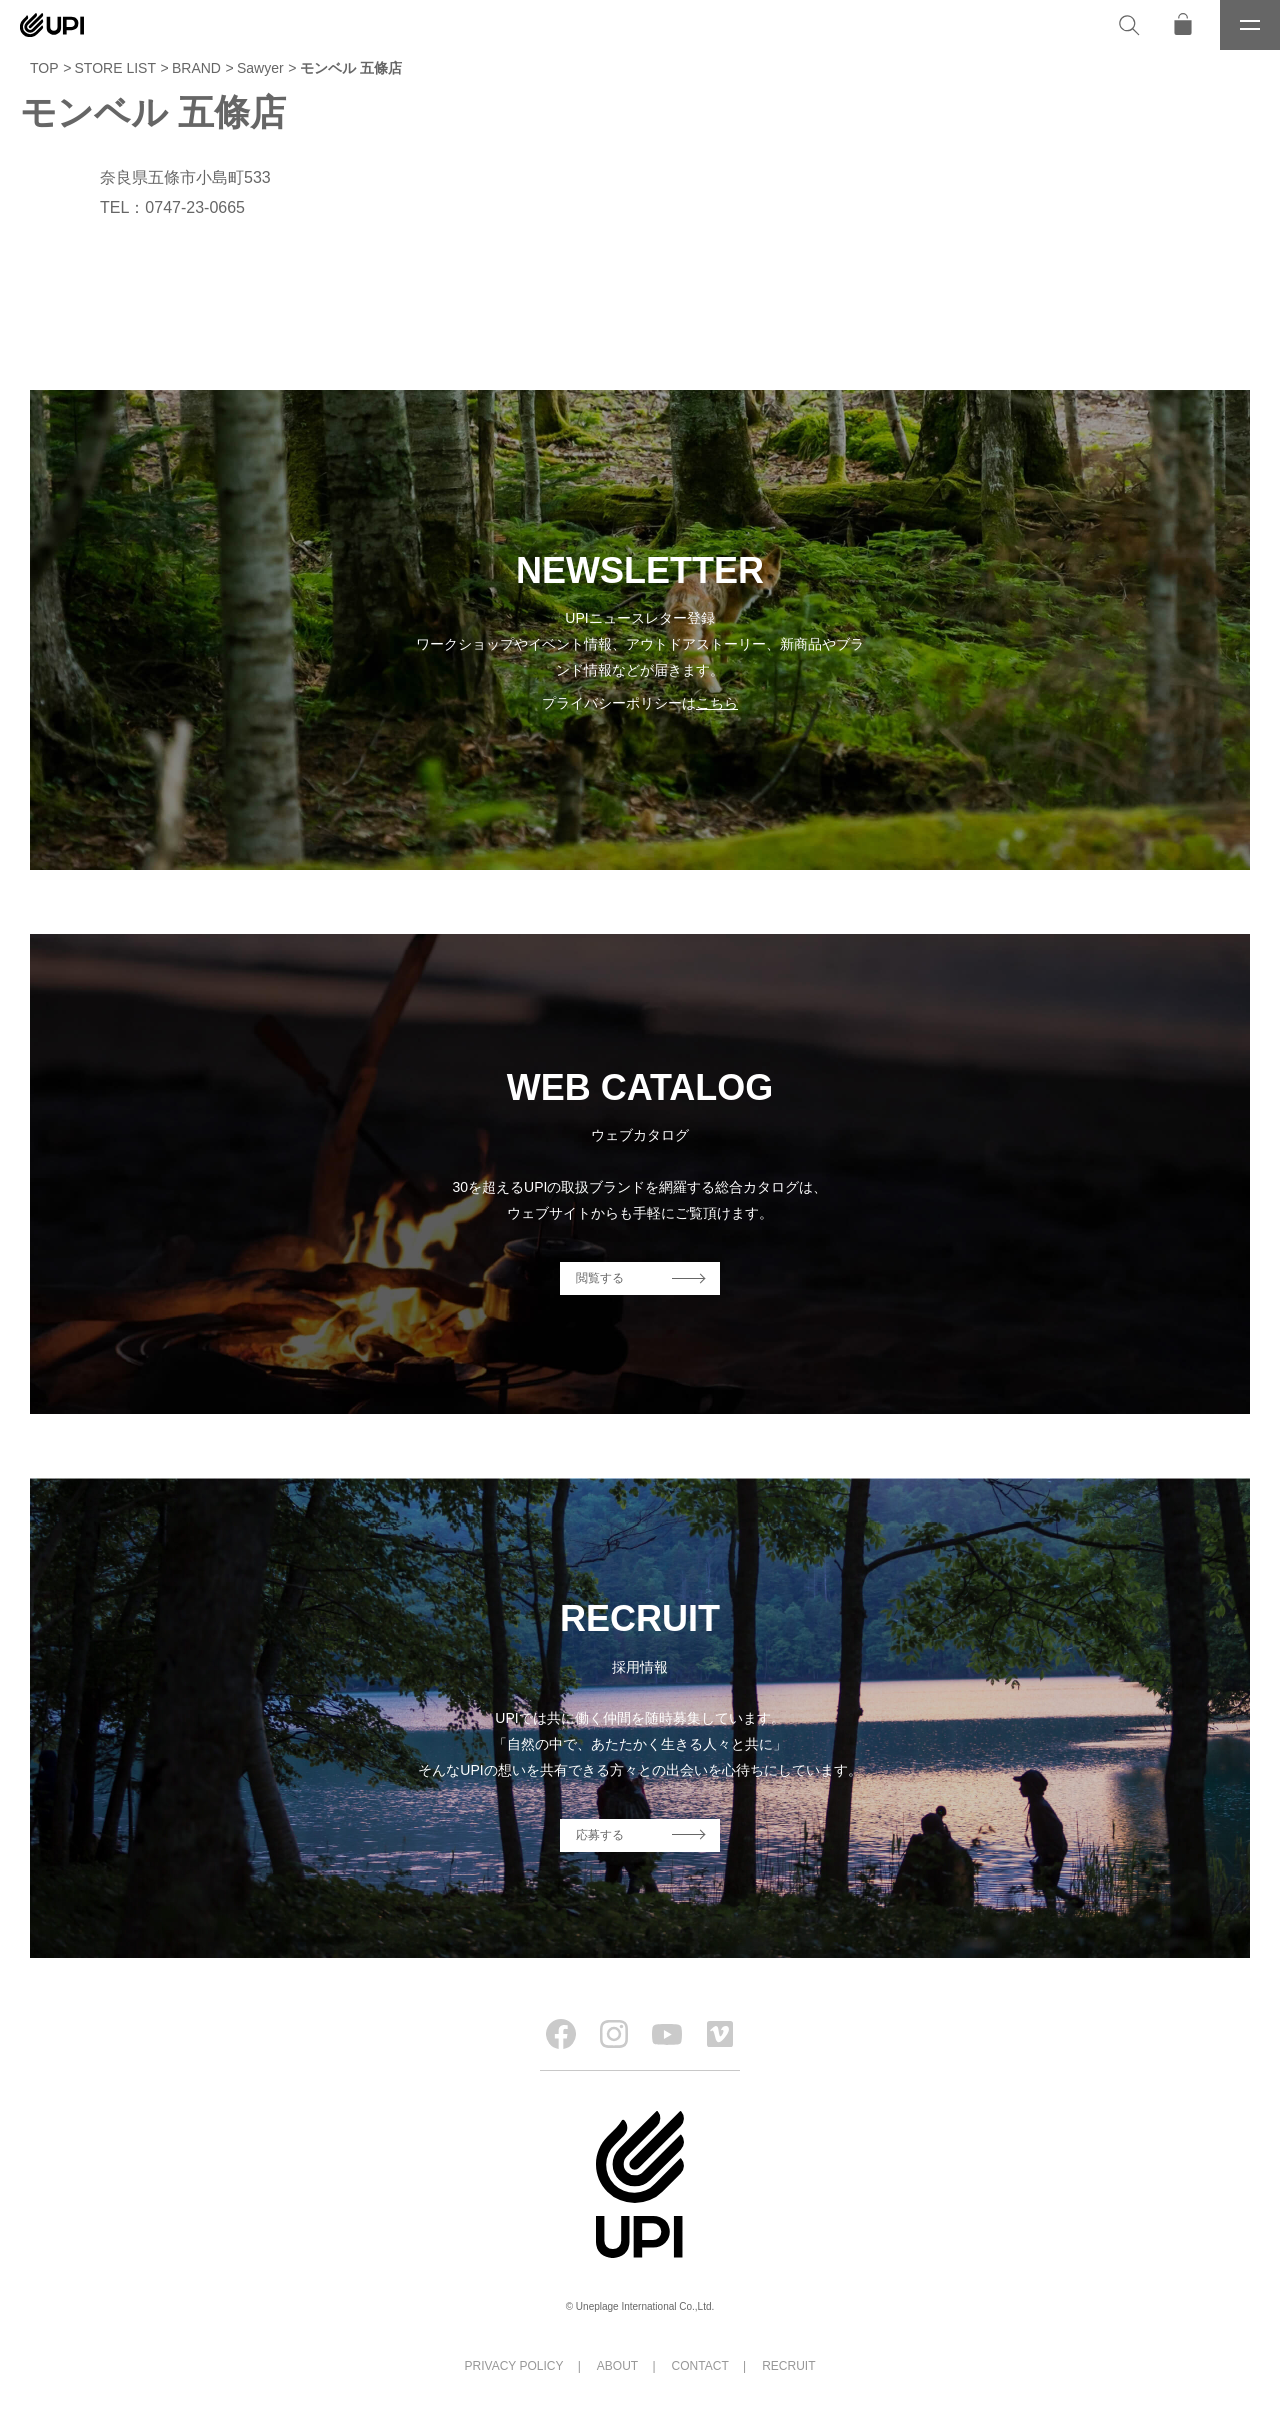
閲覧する (600, 1278)
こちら (717, 703)
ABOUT (617, 2366)
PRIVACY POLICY (514, 2366)
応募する (600, 1835)
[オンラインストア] (1183, 25)
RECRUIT (788, 2366)
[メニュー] (1250, 25)
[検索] (1129, 25)
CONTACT (700, 2366)
